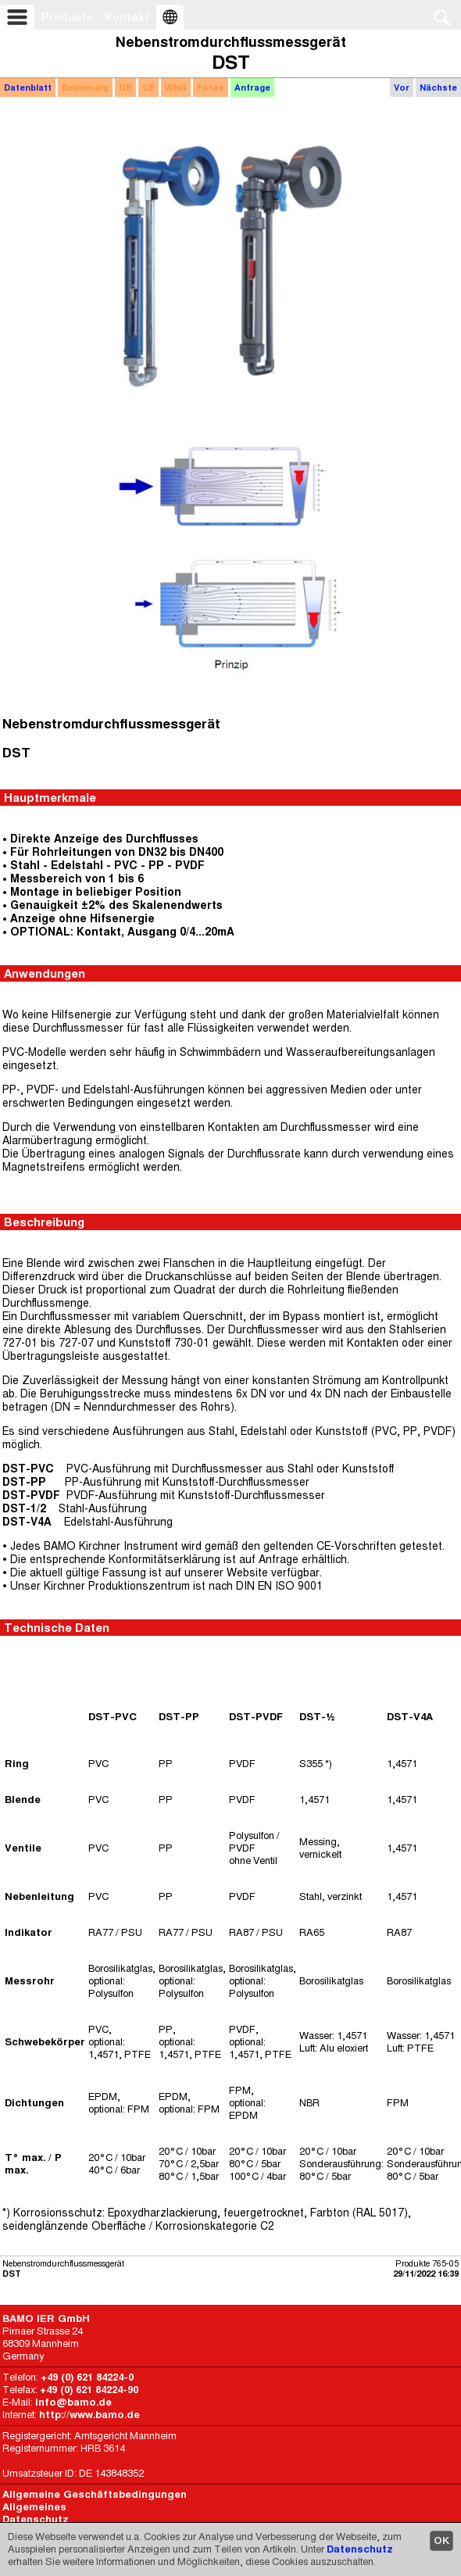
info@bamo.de (73, 2402)
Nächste (438, 87)
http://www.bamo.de (89, 2414)
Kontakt (127, 17)
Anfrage (252, 87)
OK (441, 2540)
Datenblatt (28, 87)
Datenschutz (360, 2549)
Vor (401, 87)
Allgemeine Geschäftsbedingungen (94, 2494)
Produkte (67, 17)
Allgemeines (34, 2507)
